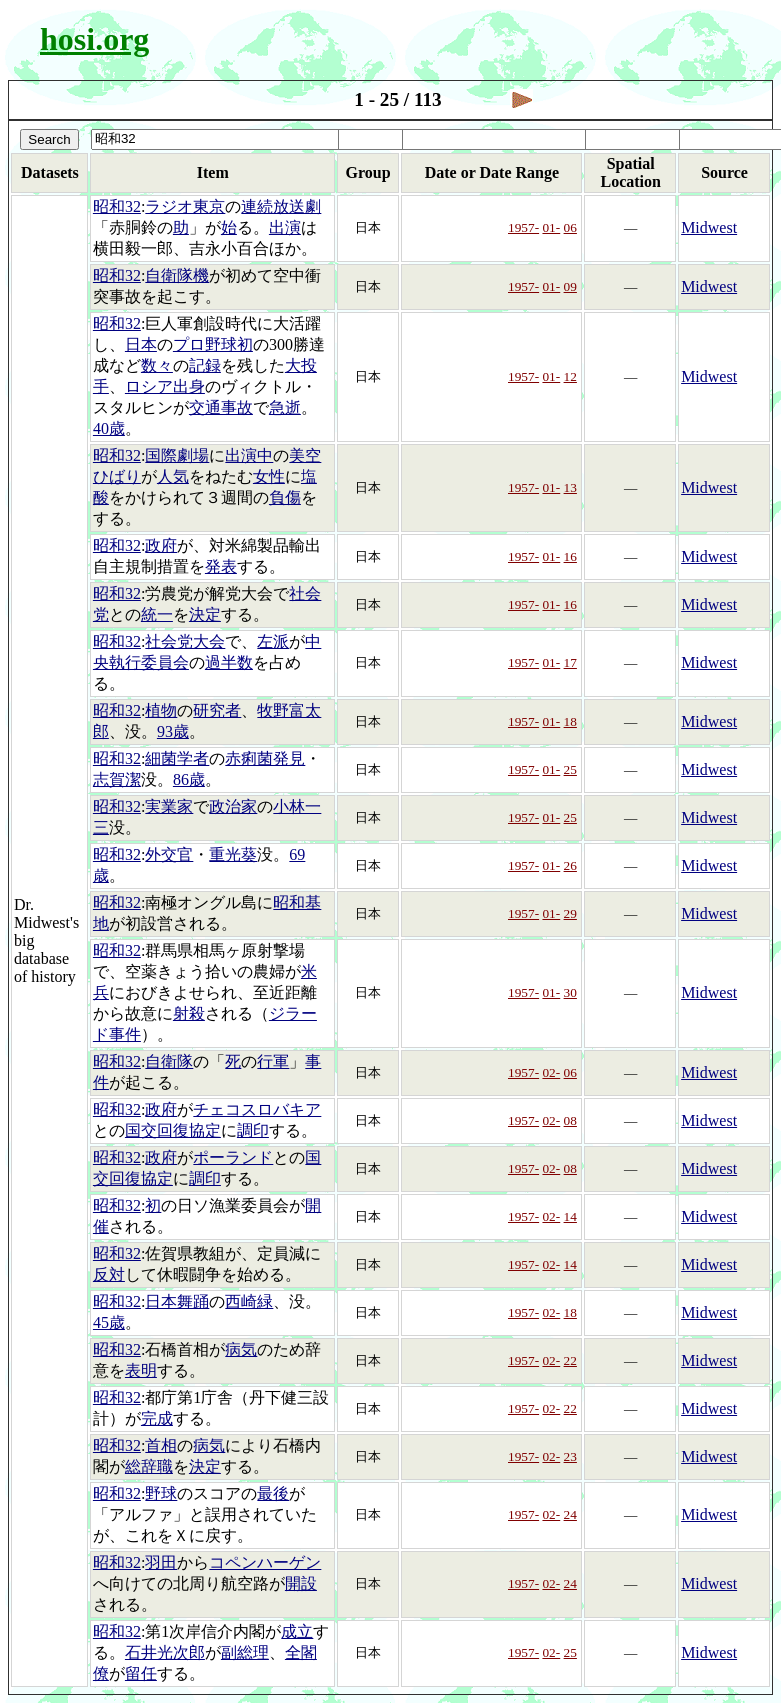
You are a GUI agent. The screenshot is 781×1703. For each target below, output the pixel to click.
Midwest (709, 227)
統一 (157, 614)
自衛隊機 (177, 275)
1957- (523, 227)
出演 (285, 227)
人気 (173, 476)
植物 (161, 710)
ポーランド (233, 1157)
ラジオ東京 (185, 206)
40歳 (109, 428)
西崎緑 (249, 1301)
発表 (221, 566)
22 (570, 1360)
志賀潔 (117, 779)
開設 (301, 1583)
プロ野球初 (213, 344)
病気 (241, 1349)
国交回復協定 (173, 1130)
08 (570, 1120)
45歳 (109, 1322)
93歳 (173, 731)
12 (570, 376)
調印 (253, 1130)
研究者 (217, 710)
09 (570, 286)
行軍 (273, 1061)
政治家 (233, 806)
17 (570, 662)
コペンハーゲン (265, 1562)
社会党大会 (185, 641)
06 (570, 227)
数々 (157, 365)
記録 (205, 365)
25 (570, 769)
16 (570, 556)
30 (570, 992)
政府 (161, 545)
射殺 (189, 1013)
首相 (161, 1445)
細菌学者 (177, 758)
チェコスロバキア (257, 1109)
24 (570, 1514)
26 (570, 865)
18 (570, 721)
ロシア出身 (165, 386)
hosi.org (94, 39)
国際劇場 (177, 455)
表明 (141, 1370)
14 (570, 1216)
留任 (141, 1673)
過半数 (229, 662)
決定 (205, 614)
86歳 (189, 779)
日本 (141, 344)
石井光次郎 (165, 1652)
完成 (157, 1418)
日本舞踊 (177, 1301)
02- (551, 1072)
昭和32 (117, 206)
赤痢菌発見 (265, 758)
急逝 (285, 407)
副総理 (245, 1652)
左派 (273, 641)
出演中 (249, 455)
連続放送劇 (281, 206)
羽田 (161, 1562)
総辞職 (149, 1466)
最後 (273, 1493)
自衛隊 (169, 1061)
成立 (297, 1631)
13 (570, 487)
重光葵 (233, 854)
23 (570, 1456)
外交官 (169, 854)
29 (570, 913)
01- (551, 227)
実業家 (169, 806)
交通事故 (221, 407)
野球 (161, 1493)
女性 (269, 476)
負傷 (285, 497)
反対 (109, 1274)
